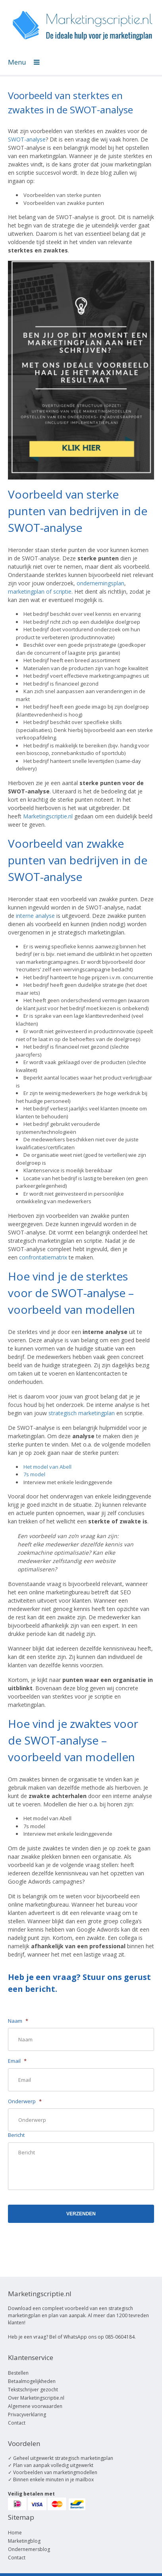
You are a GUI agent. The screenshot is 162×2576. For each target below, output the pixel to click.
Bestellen (18, 2373)
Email (17, 2061)
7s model (34, 1474)
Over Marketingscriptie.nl (36, 2397)
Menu (24, 62)
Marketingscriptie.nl (48, 816)
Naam (18, 2021)
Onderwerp (25, 2101)
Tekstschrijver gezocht (33, 2389)
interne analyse (35, 915)
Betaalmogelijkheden (32, 2381)
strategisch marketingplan (81, 1413)
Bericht (16, 2135)
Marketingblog (24, 2541)
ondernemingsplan (100, 583)
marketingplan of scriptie (39, 591)
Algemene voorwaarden (35, 2406)
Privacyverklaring (27, 2414)
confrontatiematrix (43, 1257)
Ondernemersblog (29, 2549)
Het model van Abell (47, 1466)
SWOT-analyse (27, 139)
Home (15, 2532)
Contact (16, 2422)
